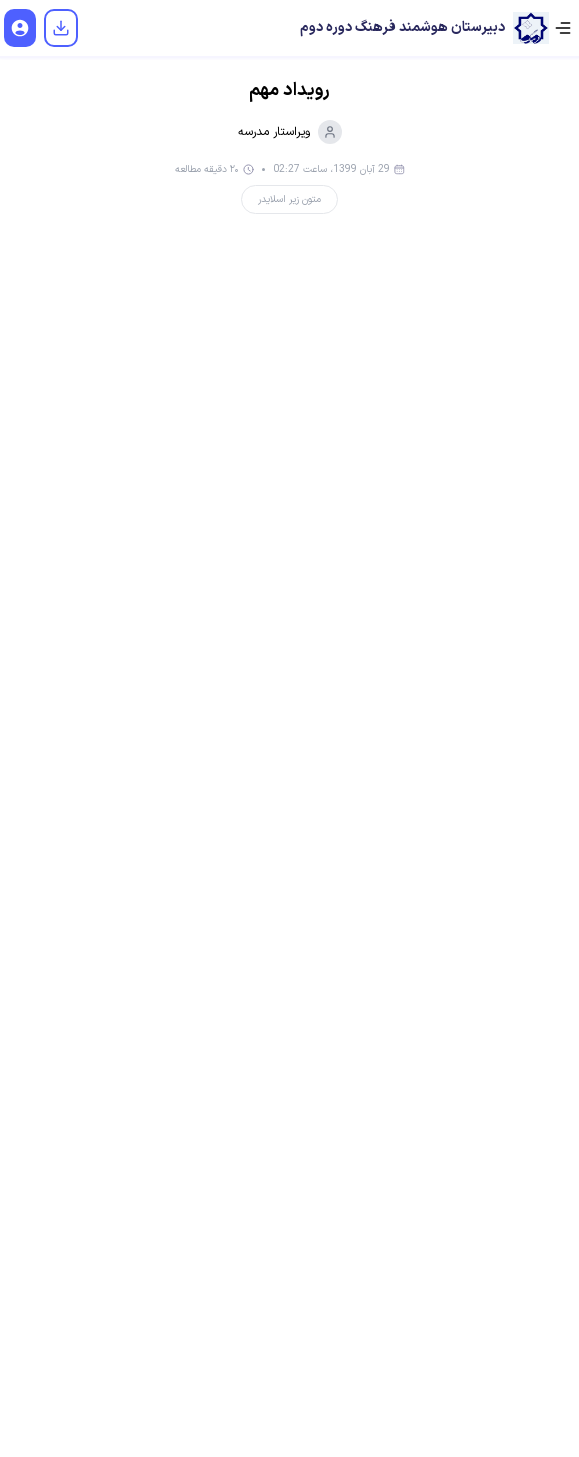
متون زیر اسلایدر (289, 199)
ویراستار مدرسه (290, 132)
